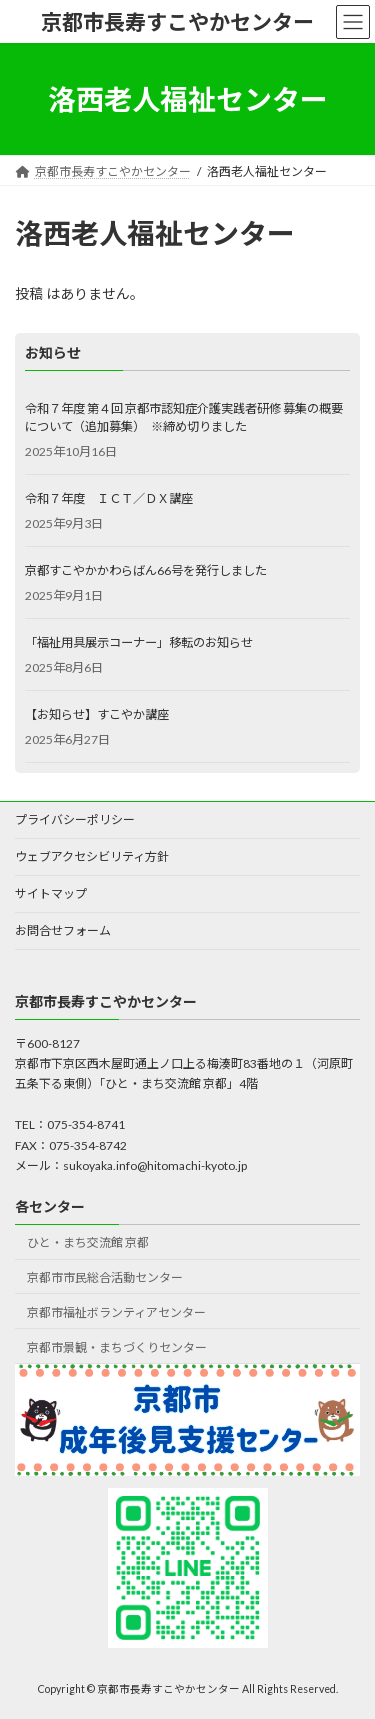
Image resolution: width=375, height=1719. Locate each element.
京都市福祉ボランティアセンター (116, 1312)
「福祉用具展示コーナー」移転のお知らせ (139, 642)
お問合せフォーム (63, 930)
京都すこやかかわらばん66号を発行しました (146, 570)
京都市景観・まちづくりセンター (117, 1347)
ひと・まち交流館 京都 (88, 1242)
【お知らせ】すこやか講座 (97, 714)
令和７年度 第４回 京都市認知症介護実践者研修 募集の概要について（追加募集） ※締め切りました (184, 417)
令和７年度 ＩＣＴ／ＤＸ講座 (109, 498)
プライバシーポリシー (75, 819)
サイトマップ (51, 893)
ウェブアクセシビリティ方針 (92, 856)
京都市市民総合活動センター (105, 1277)
